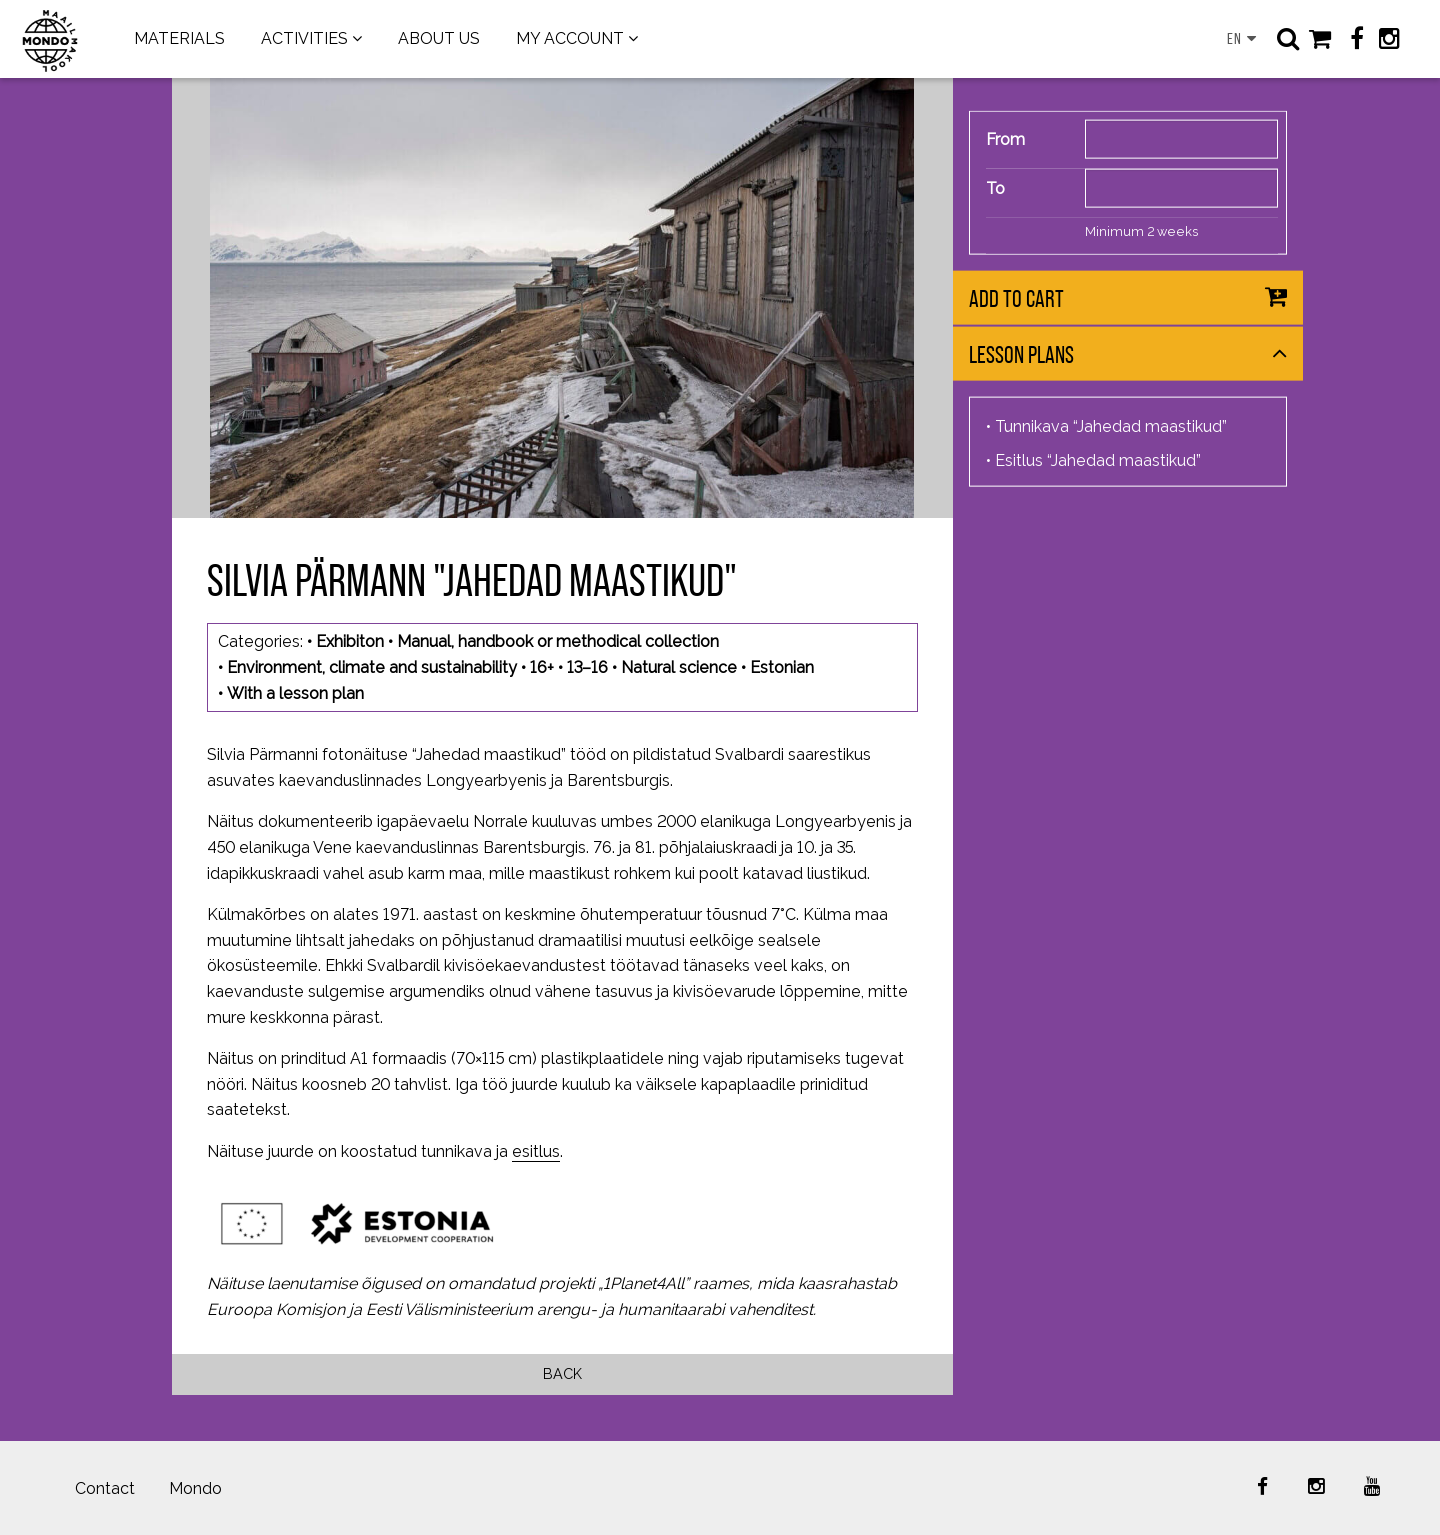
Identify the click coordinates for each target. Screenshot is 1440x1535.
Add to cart (1016, 298)
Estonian (782, 667)
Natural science (679, 667)
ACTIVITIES (304, 38)
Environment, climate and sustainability (372, 667)
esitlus (536, 1151)
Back (562, 1373)
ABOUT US (439, 38)
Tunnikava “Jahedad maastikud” (1111, 426)
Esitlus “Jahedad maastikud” (1098, 460)
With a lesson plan (295, 693)
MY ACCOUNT (570, 38)
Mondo (195, 1488)
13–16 (587, 667)
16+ (542, 667)
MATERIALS (179, 38)
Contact (105, 1488)
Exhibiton (350, 641)
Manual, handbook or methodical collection (558, 641)
